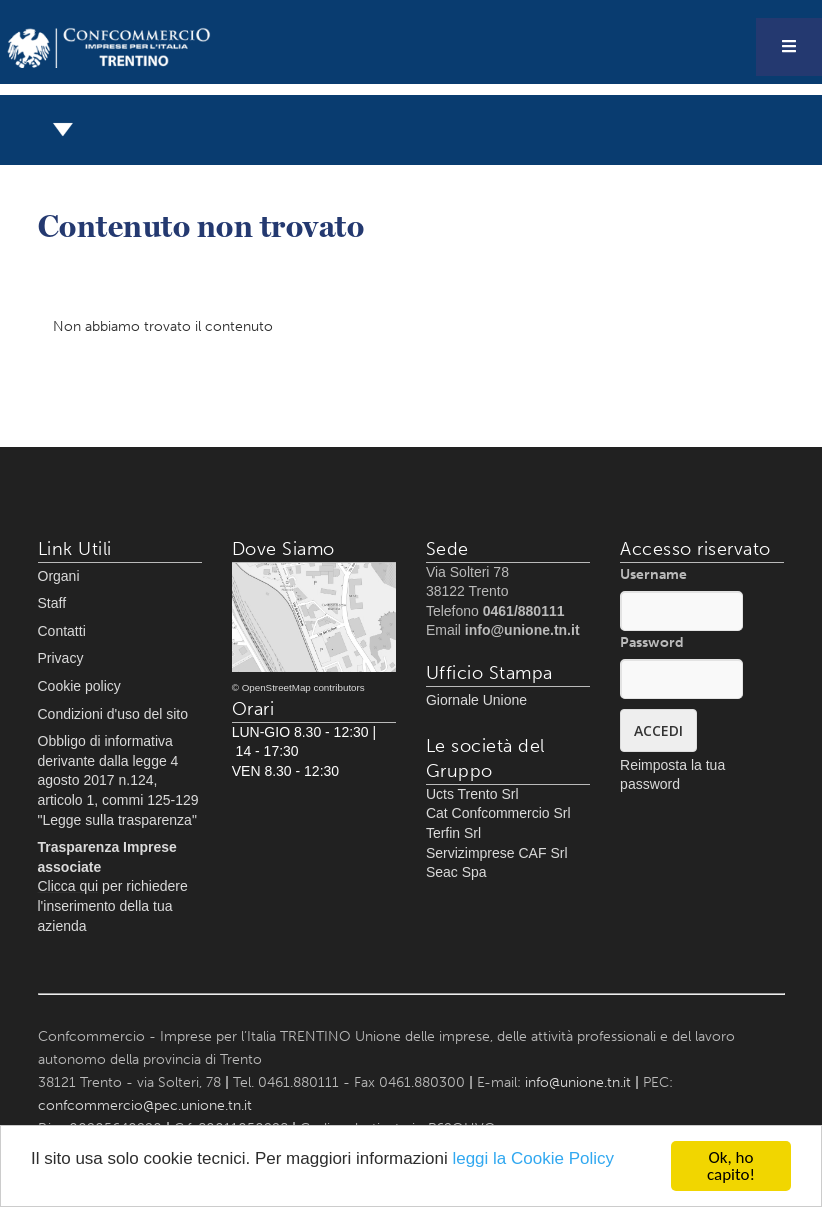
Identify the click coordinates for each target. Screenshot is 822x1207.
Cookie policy (79, 686)
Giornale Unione (476, 700)
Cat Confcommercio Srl (498, 813)
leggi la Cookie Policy (533, 1158)
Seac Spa (456, 872)
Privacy (61, 658)
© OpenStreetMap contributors (298, 687)
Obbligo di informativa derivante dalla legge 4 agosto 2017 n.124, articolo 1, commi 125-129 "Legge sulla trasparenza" (118, 780)
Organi (59, 576)
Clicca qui (68, 886)
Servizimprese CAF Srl (497, 853)
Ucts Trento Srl (472, 794)
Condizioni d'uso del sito (113, 714)
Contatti (62, 631)
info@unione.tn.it (578, 1082)
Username (653, 574)
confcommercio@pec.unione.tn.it (145, 1105)
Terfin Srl (453, 833)
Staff (52, 603)
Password (652, 642)
